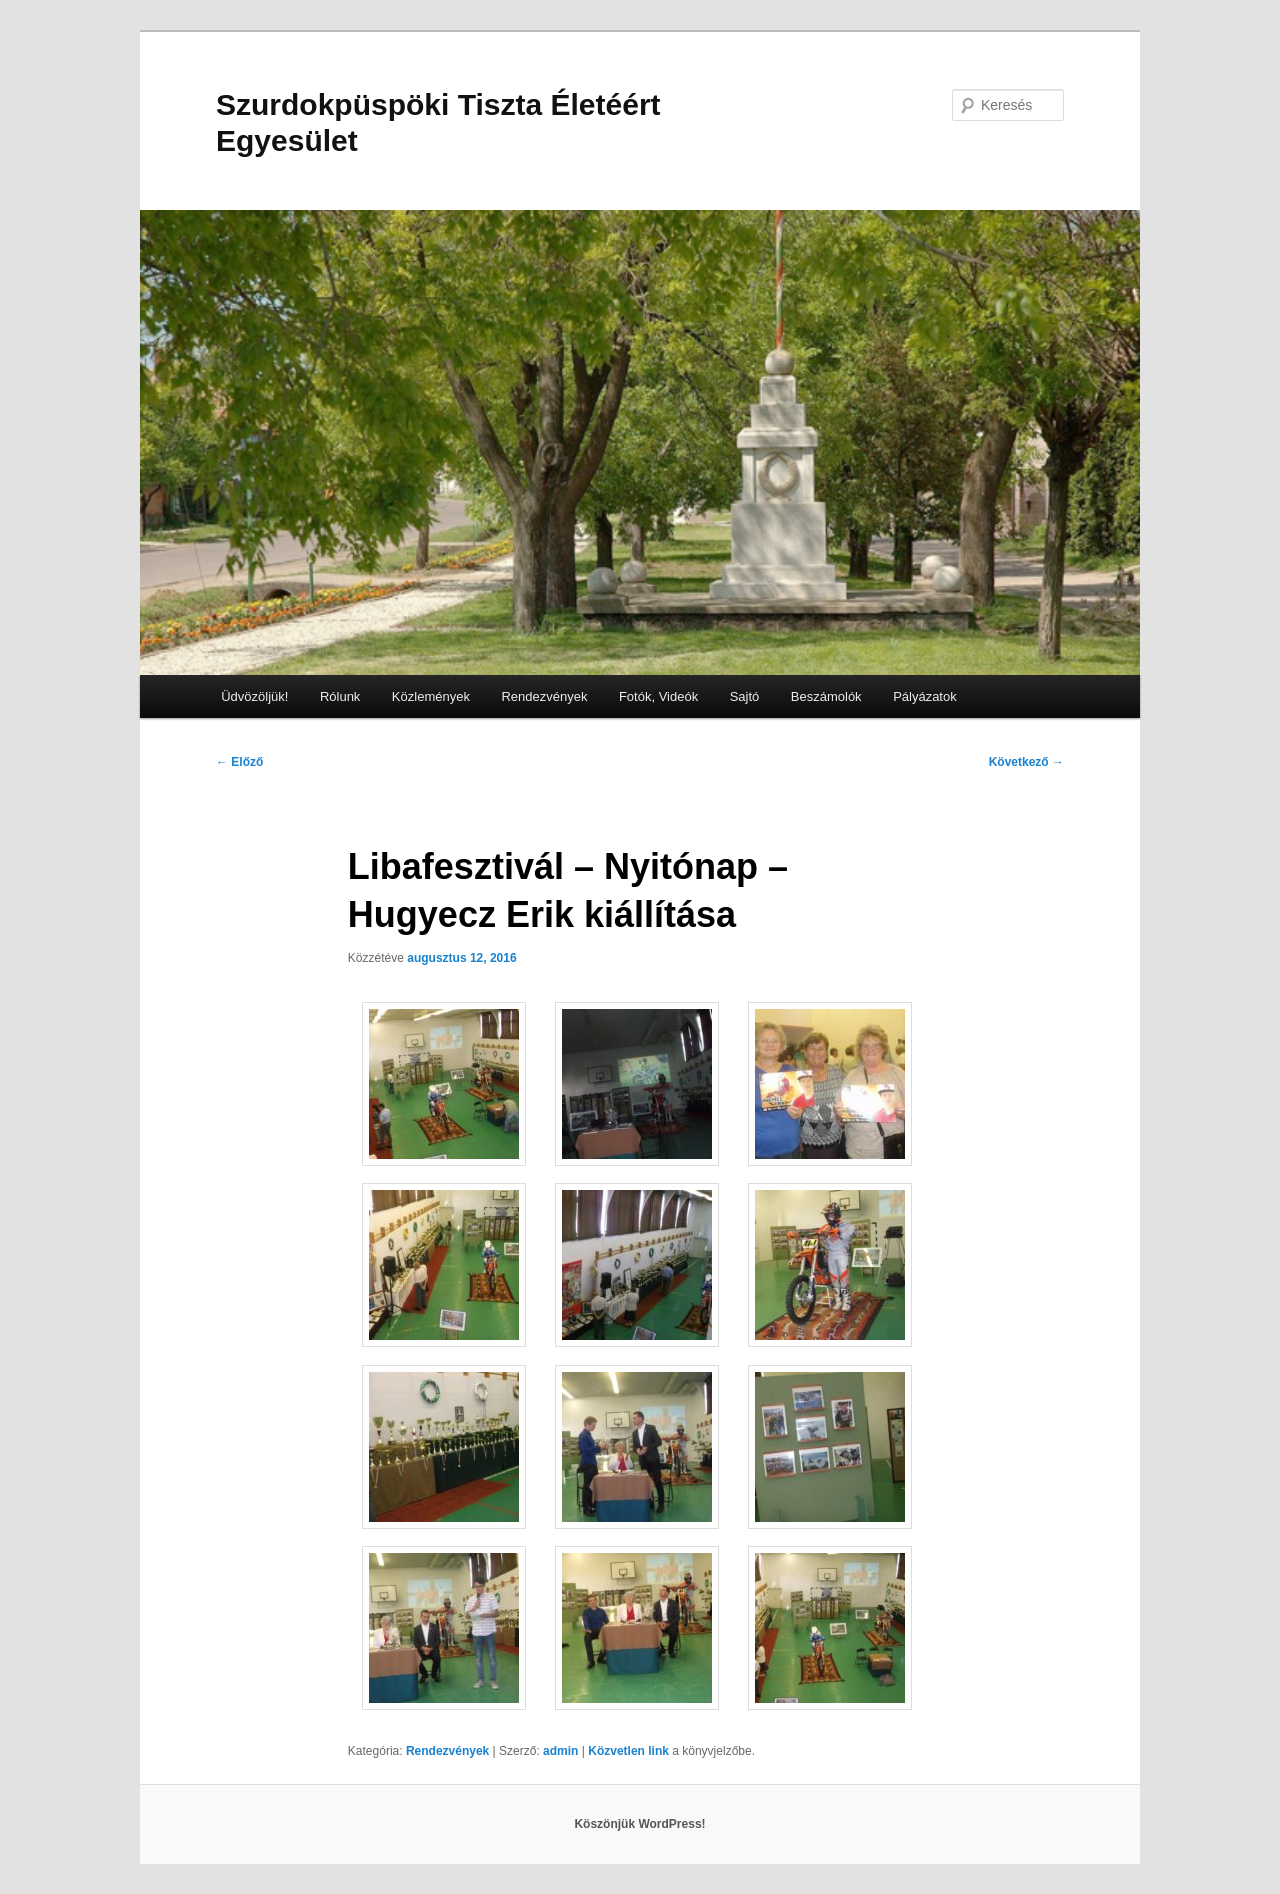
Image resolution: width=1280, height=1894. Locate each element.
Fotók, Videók (658, 696)
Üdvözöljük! (254, 696)
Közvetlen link (630, 1751)
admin (560, 1751)
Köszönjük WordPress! (639, 1824)
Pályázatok (925, 696)
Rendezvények (544, 696)
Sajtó (745, 696)
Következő (1026, 762)
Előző (239, 762)
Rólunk (340, 696)
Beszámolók (826, 696)
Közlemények (431, 696)
